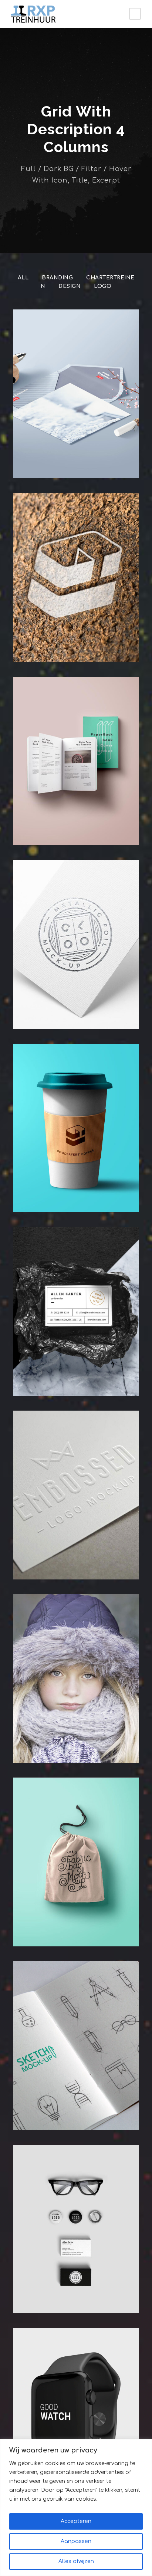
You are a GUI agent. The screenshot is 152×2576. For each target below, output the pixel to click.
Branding (57, 277)
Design (69, 286)
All (23, 277)
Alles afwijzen (76, 2561)
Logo (102, 286)
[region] (76, 2507)
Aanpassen (76, 2541)
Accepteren (76, 2521)
